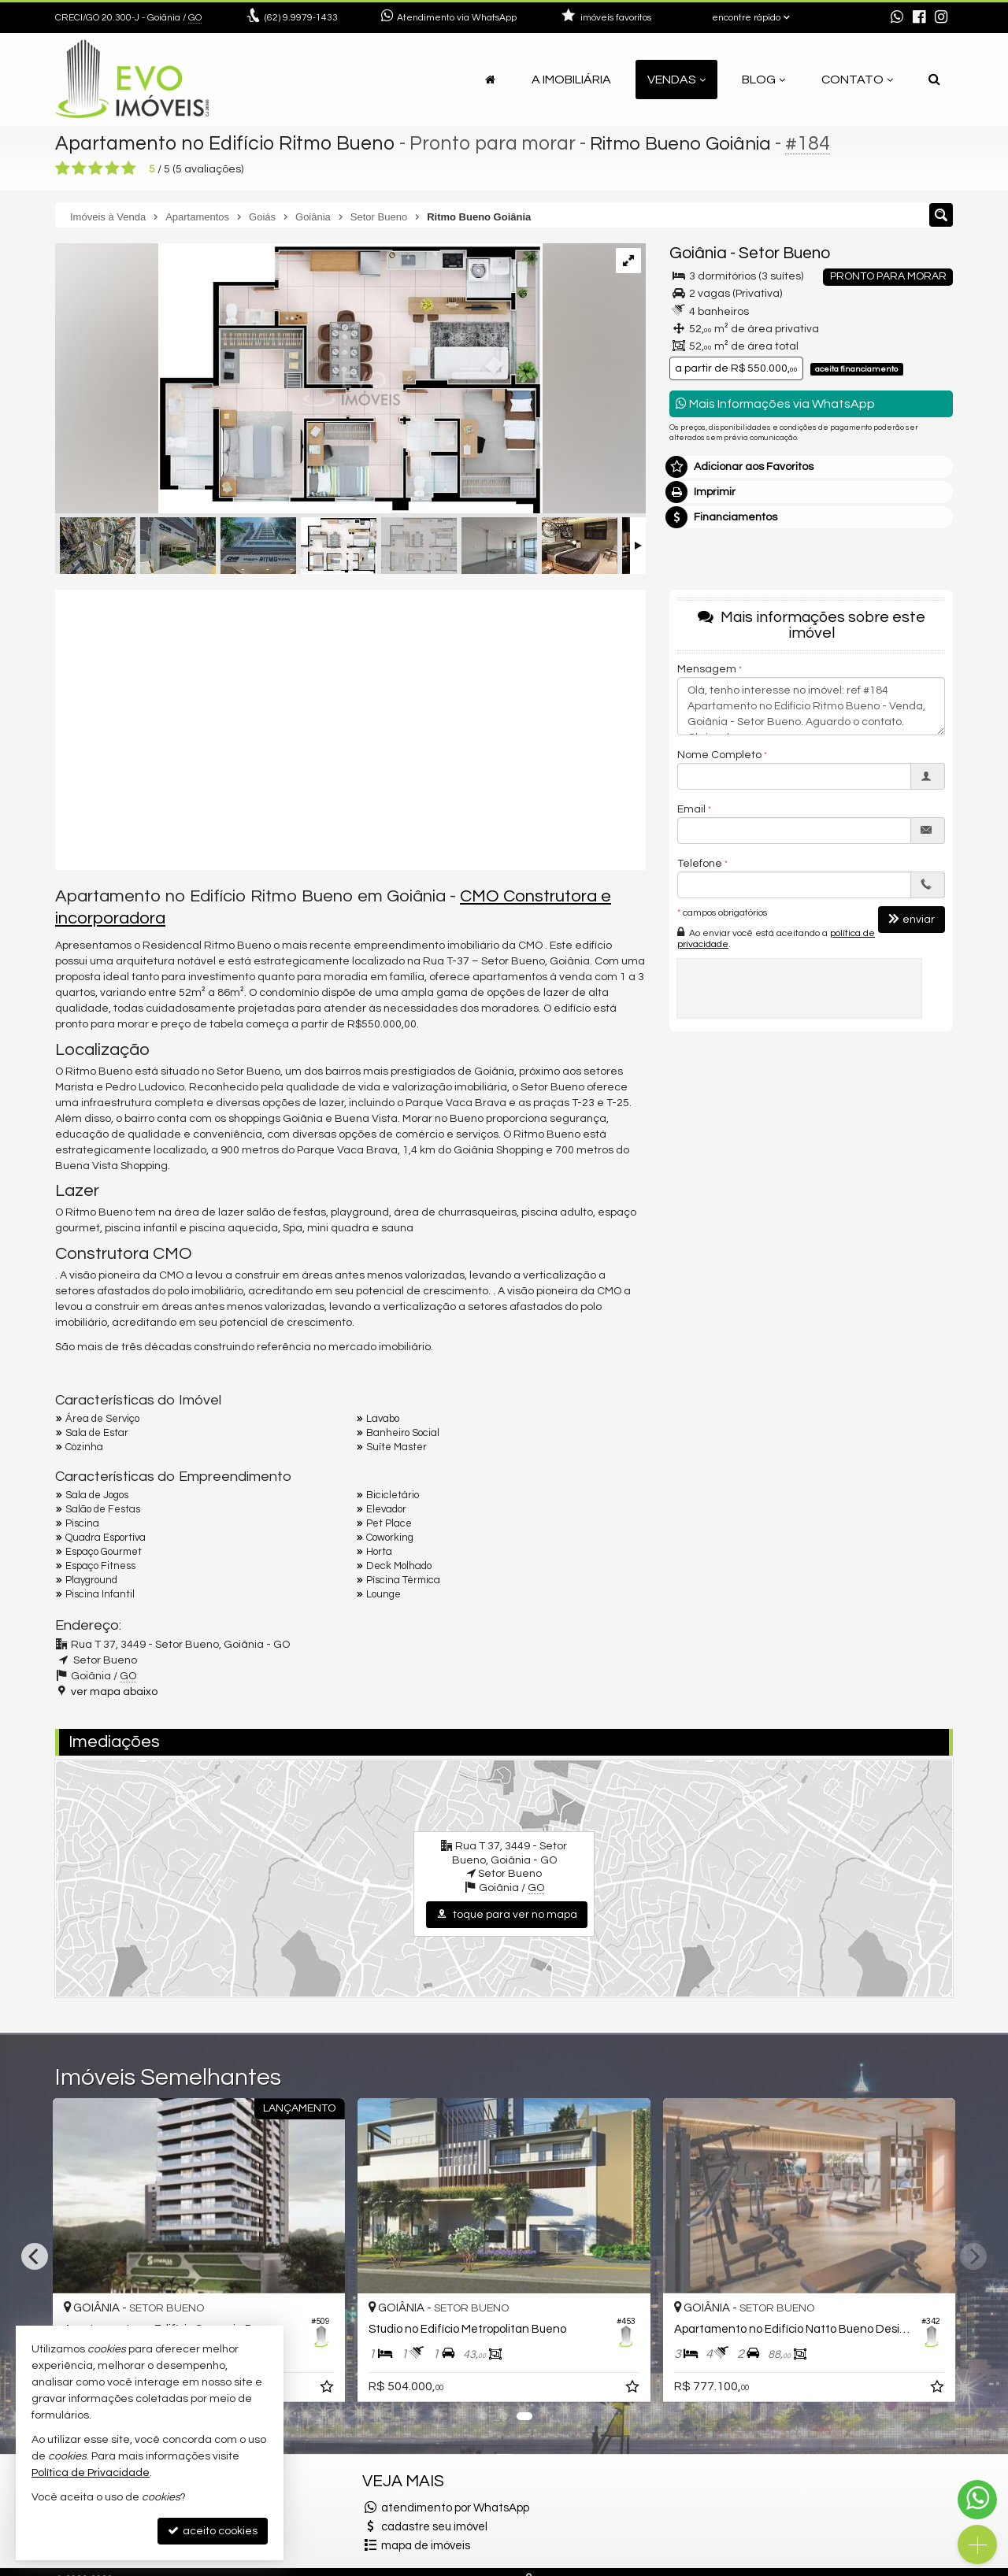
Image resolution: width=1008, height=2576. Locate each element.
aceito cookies (213, 2531)
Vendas (676, 79)
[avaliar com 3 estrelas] (95, 168)
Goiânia (698, 253)
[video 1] (350, 727)
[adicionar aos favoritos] (571, 2389)
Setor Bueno (784, 253)
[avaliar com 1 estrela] (62, 168)
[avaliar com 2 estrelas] (79, 168)
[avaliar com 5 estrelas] (128, 168)
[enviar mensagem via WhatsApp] (897, 18)
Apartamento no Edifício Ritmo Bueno (225, 143)
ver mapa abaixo (114, 1691)
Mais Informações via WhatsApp (775, 403)
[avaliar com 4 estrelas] (112, 168)
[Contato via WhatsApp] (977, 2499)
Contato (857, 79)
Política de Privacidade (91, 2472)
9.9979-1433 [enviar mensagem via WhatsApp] (301, 18)
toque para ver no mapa (506, 1914)
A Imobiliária (571, 79)
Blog (763, 79)
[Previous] (34, 2256)
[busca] (934, 79)
